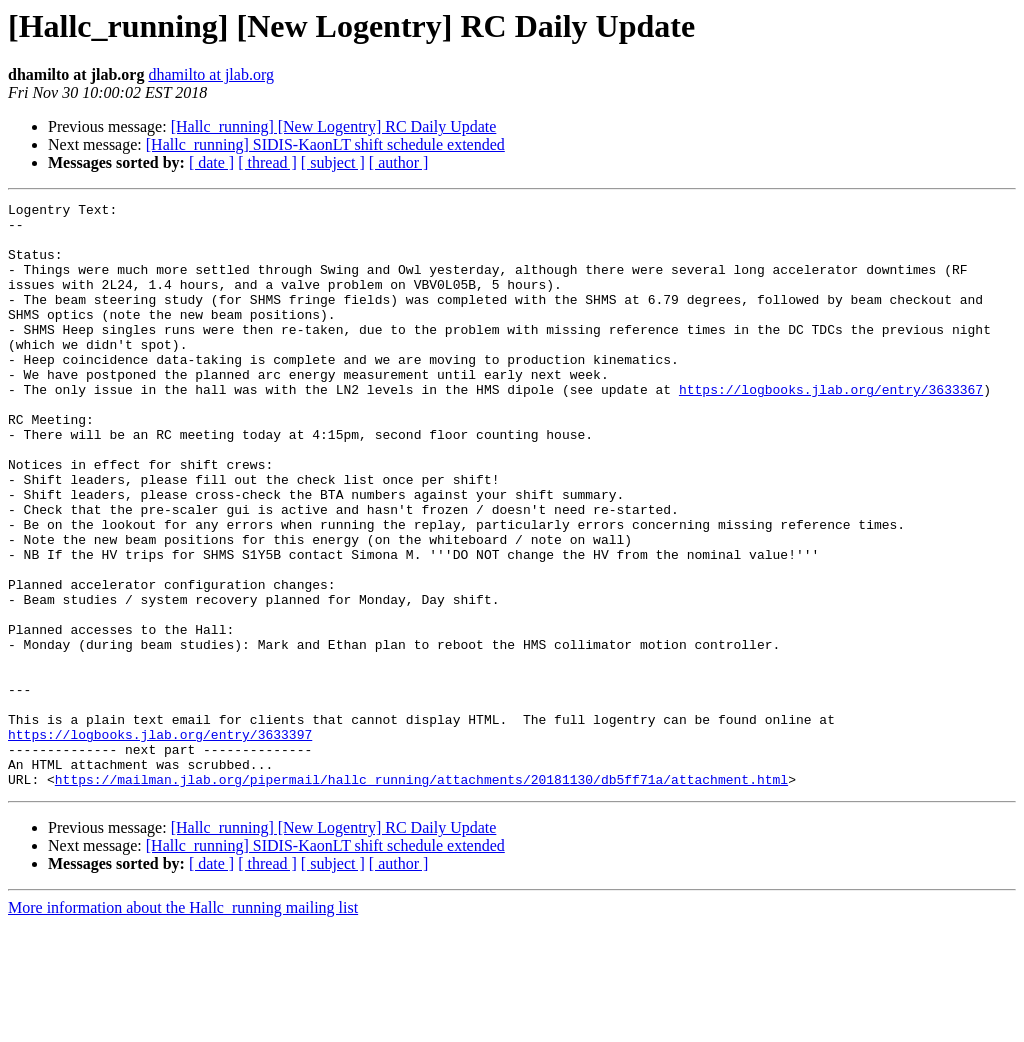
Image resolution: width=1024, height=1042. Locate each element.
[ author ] (399, 162)
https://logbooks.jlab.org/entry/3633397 (160, 842)
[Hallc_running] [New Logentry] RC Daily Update (334, 126)
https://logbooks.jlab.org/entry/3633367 (831, 428)
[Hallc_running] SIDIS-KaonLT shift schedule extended (325, 144)
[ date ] (211, 162)
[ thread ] (267, 162)
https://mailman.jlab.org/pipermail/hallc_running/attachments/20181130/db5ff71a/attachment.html (421, 896)
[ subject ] (333, 162)
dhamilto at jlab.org (210, 74)
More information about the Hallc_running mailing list (183, 1024)
